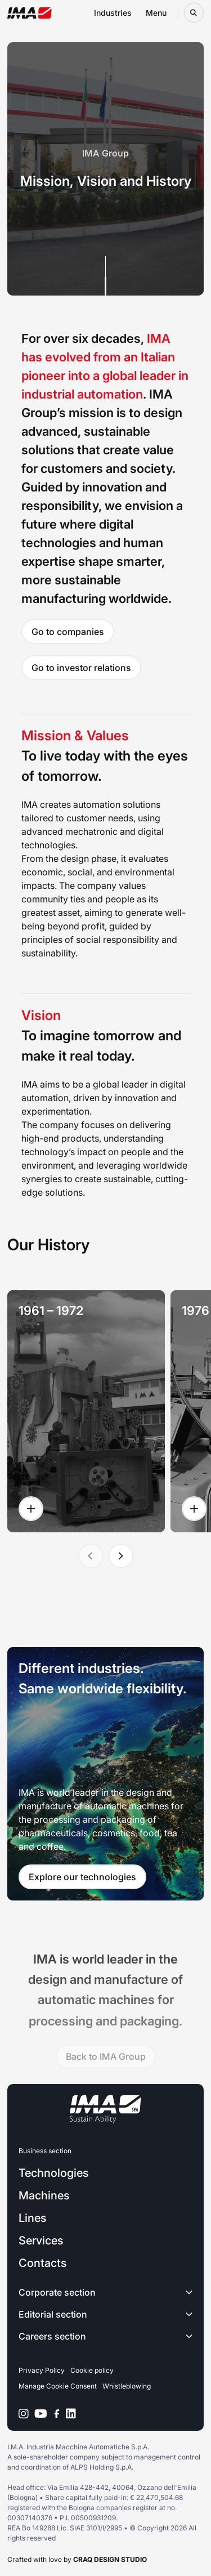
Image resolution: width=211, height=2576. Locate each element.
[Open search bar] (194, 13)
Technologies (53, 2173)
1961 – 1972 (51, 1310)
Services (41, 2240)
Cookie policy (92, 2370)
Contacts (42, 2263)
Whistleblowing (126, 2386)
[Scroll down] (105, 276)
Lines (32, 2218)
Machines (44, 2195)
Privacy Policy (42, 2370)
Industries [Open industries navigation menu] (113, 12)
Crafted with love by (77, 2559)
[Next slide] (121, 1556)
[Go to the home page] (29, 13)
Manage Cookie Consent (58, 2386)
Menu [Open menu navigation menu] (156, 12)
